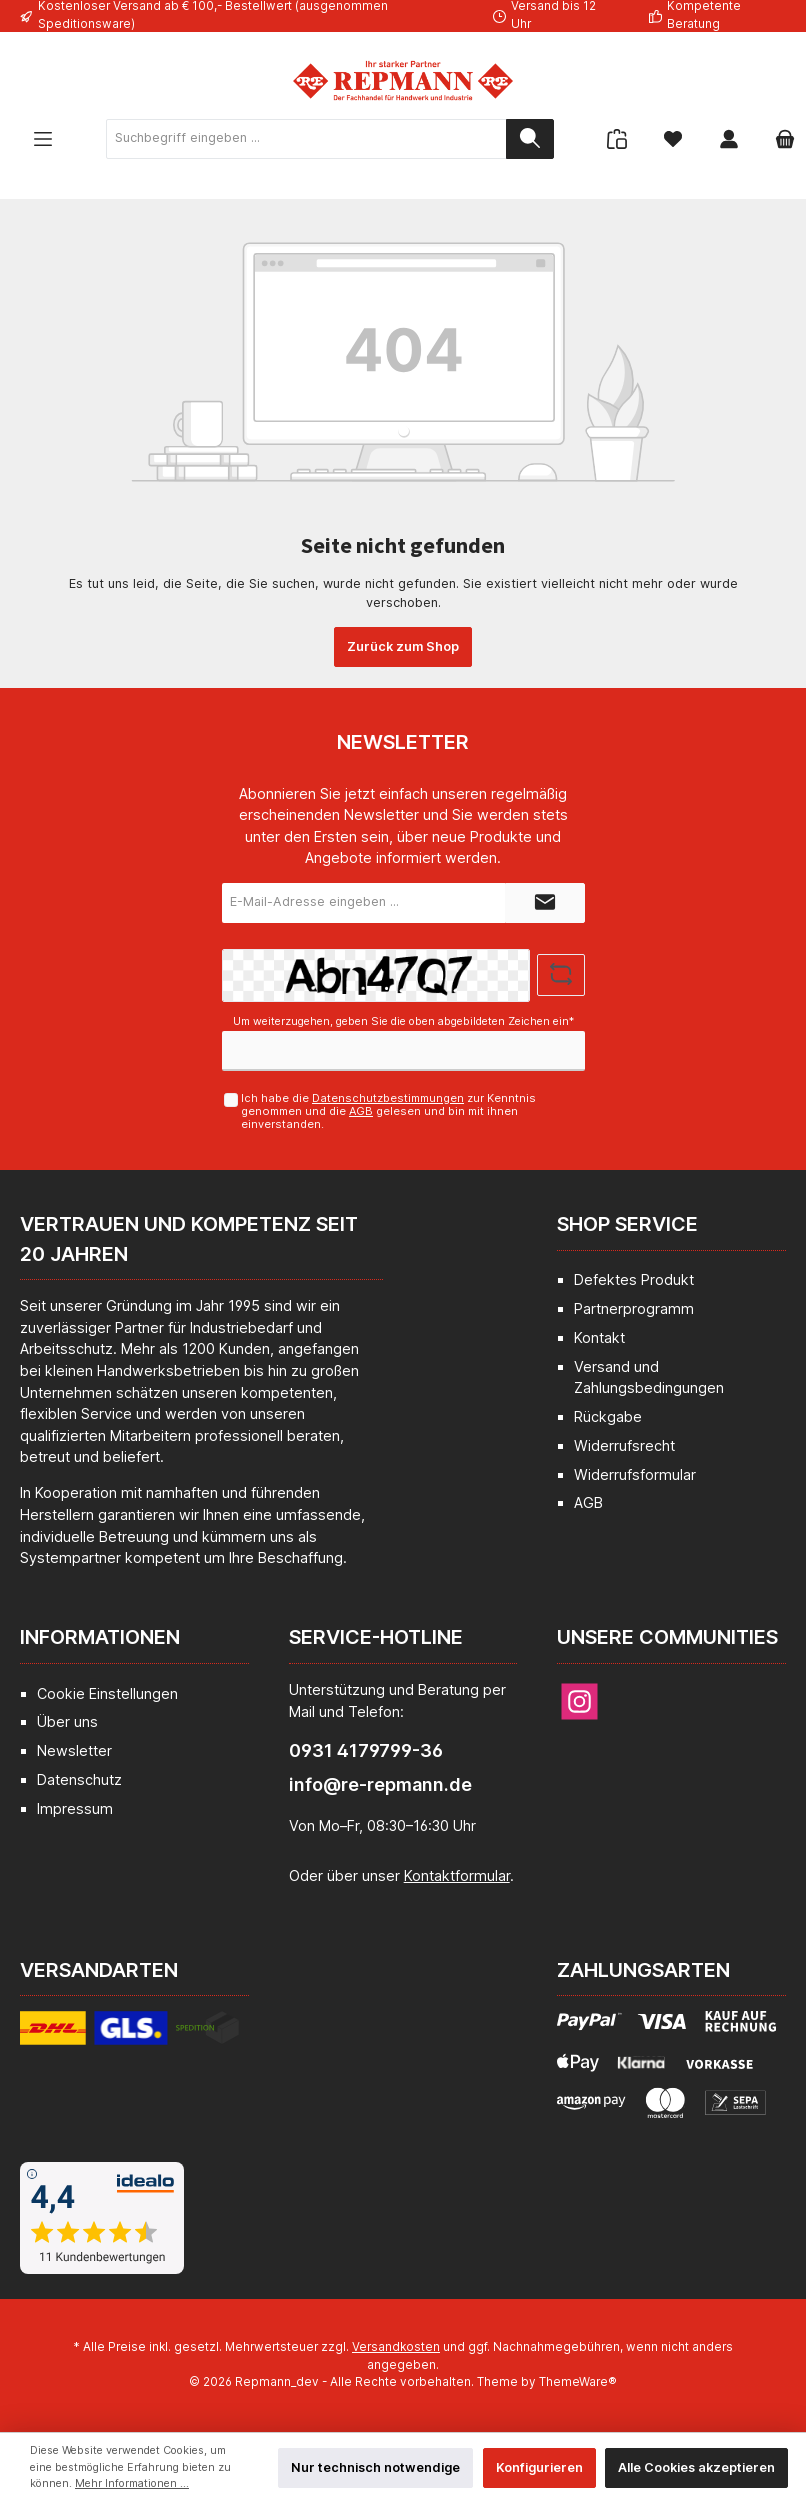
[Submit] (545, 903)
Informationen (100, 1637)
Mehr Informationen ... (132, 2483)
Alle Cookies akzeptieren (696, 2467)
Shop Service (627, 1224)
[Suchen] (530, 139)
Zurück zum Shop (403, 646)
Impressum (75, 1808)
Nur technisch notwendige (375, 2467)
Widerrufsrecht (624, 1445)
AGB (361, 1111)
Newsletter (74, 1750)
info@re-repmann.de (380, 1784)
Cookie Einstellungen (107, 1693)
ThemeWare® (578, 2382)
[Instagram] (579, 1701)
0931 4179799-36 (366, 1750)
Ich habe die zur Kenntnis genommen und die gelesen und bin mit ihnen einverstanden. (388, 1111)
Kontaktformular (457, 1875)
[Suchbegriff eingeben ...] (306, 139)
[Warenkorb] (779, 138)
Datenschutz (79, 1779)
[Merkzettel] (673, 138)
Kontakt (599, 1337)
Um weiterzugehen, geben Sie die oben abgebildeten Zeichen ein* (403, 1021)
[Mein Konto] (729, 138)
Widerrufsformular (635, 1474)
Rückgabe (608, 1416)
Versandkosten (396, 2347)
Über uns (67, 1721)
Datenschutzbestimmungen (388, 1098)
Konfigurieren (539, 2467)
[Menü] (43, 138)
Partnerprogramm (634, 1308)
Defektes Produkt (634, 1279)
